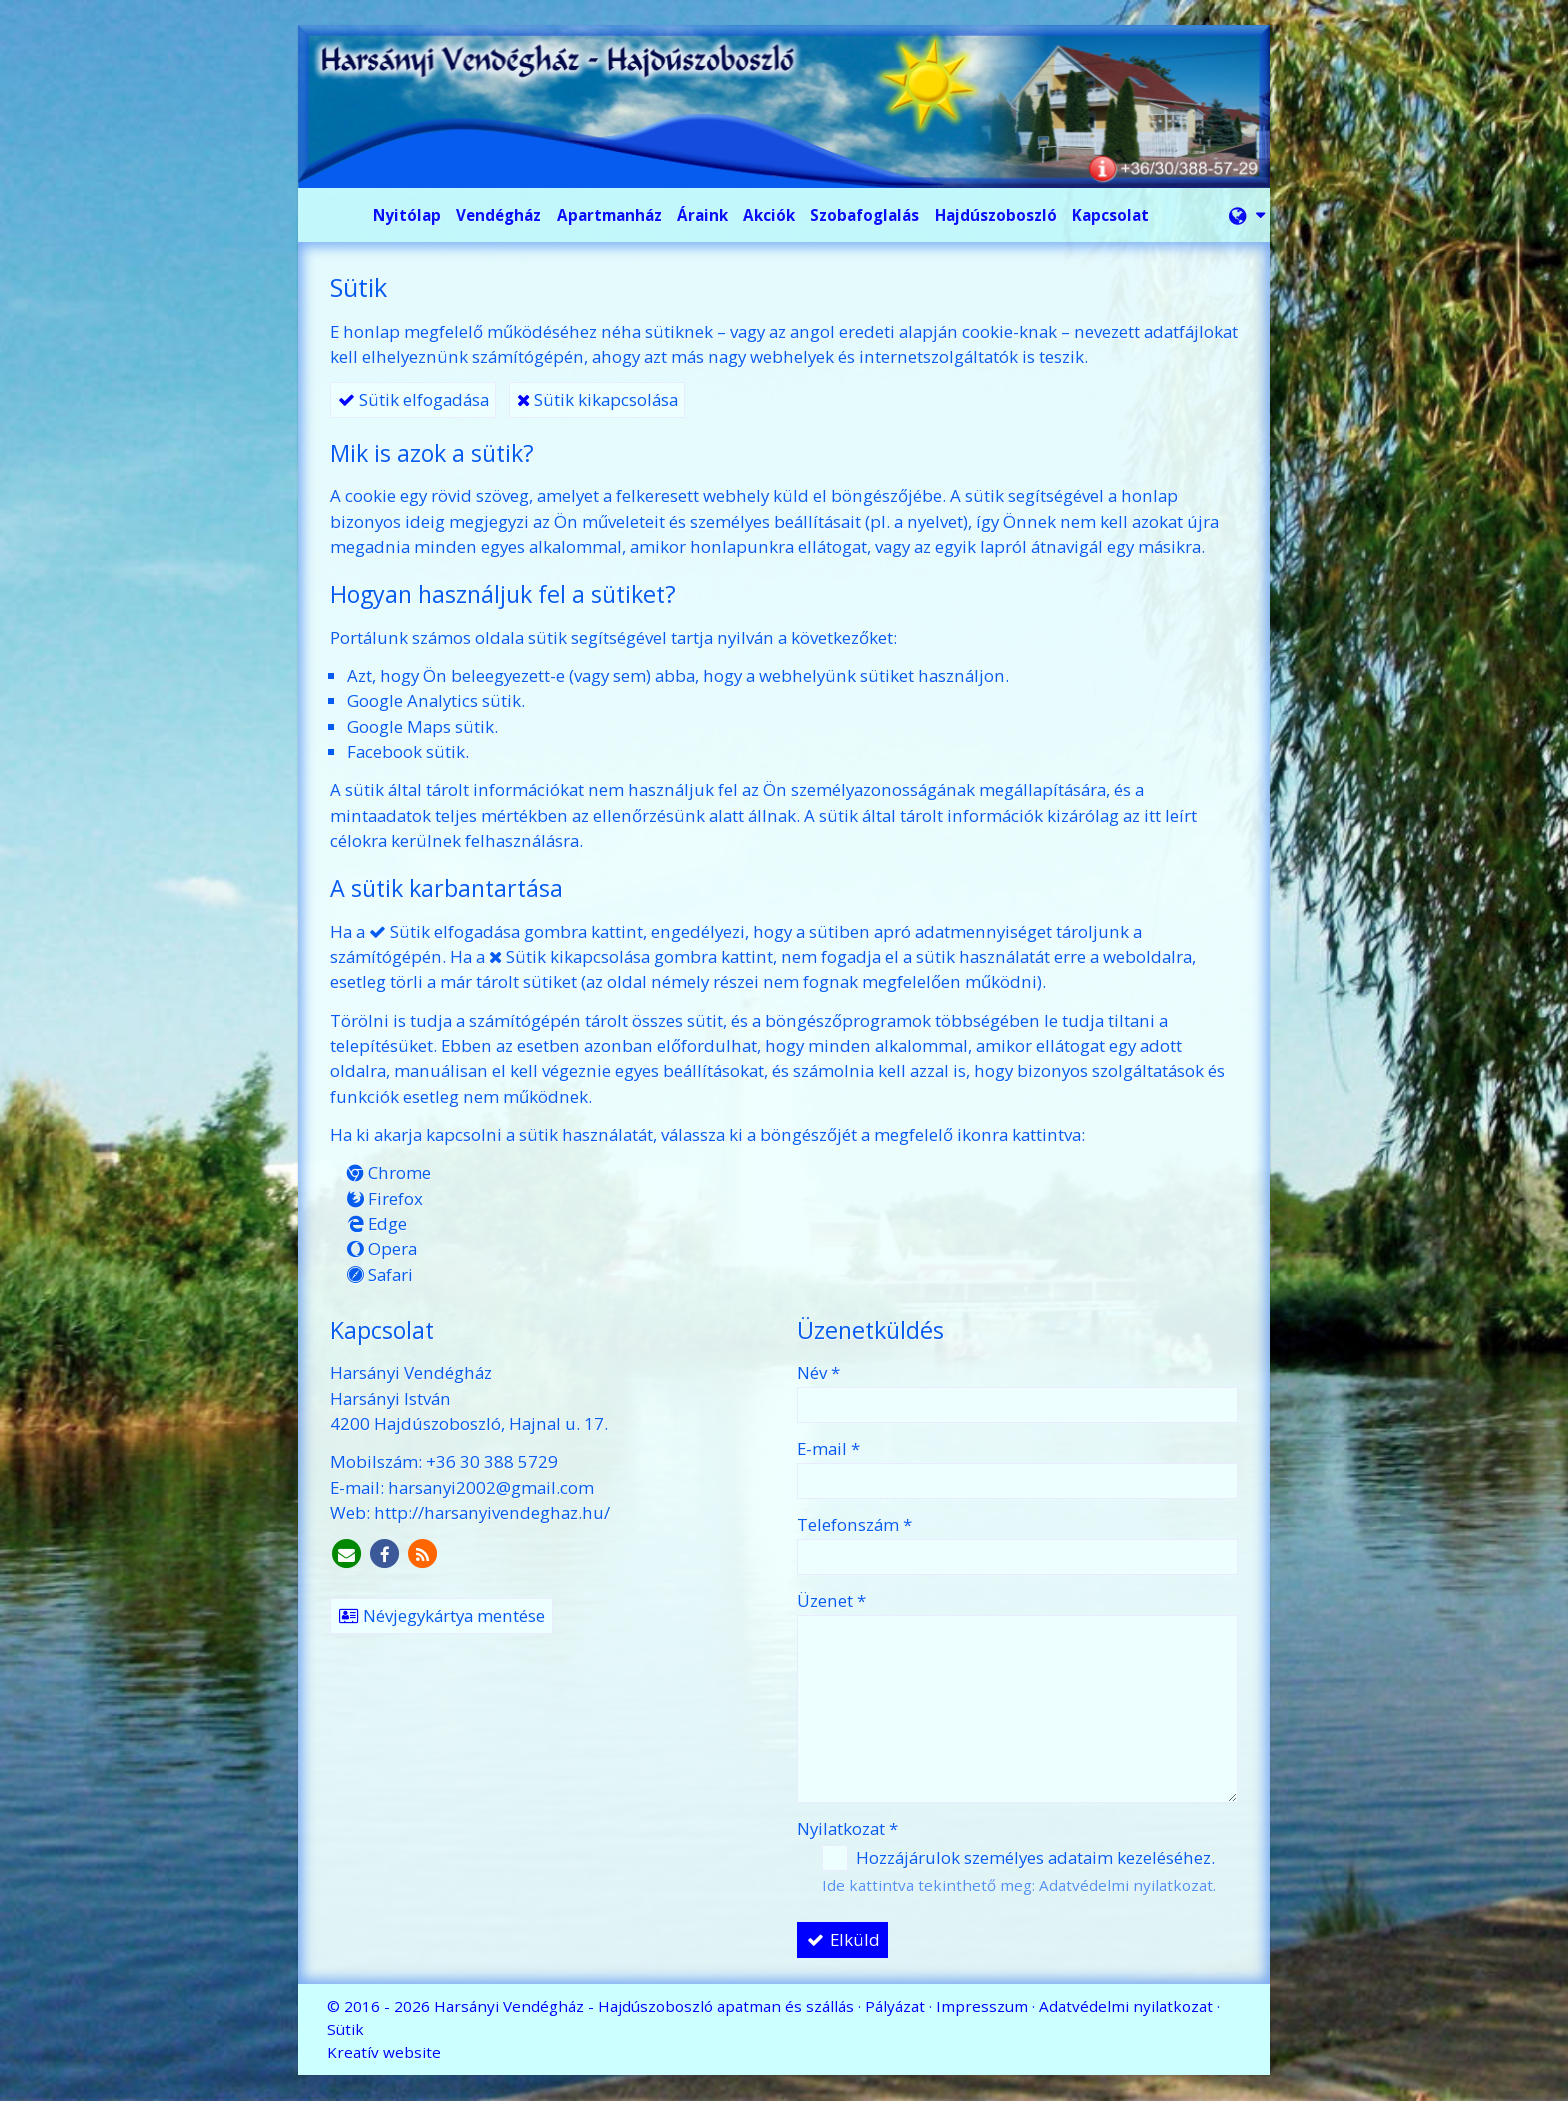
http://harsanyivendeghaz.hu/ (492, 1512)
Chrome (389, 1172)
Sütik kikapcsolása (597, 399)
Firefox (385, 1198)
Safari (380, 1274)
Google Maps (399, 726)
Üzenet (831, 1600)
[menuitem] (407, 215)
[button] (1247, 215)
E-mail (828, 1448)
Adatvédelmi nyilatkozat (1126, 1885)
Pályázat (895, 2006)
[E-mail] (347, 1555)
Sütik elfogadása (413, 399)
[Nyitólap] (784, 106)
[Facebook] (385, 1555)
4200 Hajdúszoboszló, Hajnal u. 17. (469, 1423)
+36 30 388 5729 (492, 1461)
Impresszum (982, 2006)
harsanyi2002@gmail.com (491, 1487)
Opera (382, 1248)
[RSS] (423, 1555)
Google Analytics (412, 700)
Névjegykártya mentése (442, 1615)
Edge (377, 1223)
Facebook (384, 751)
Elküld (843, 1939)
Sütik (345, 2029)
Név (818, 1372)
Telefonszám (854, 1524)
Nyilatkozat (847, 1828)
